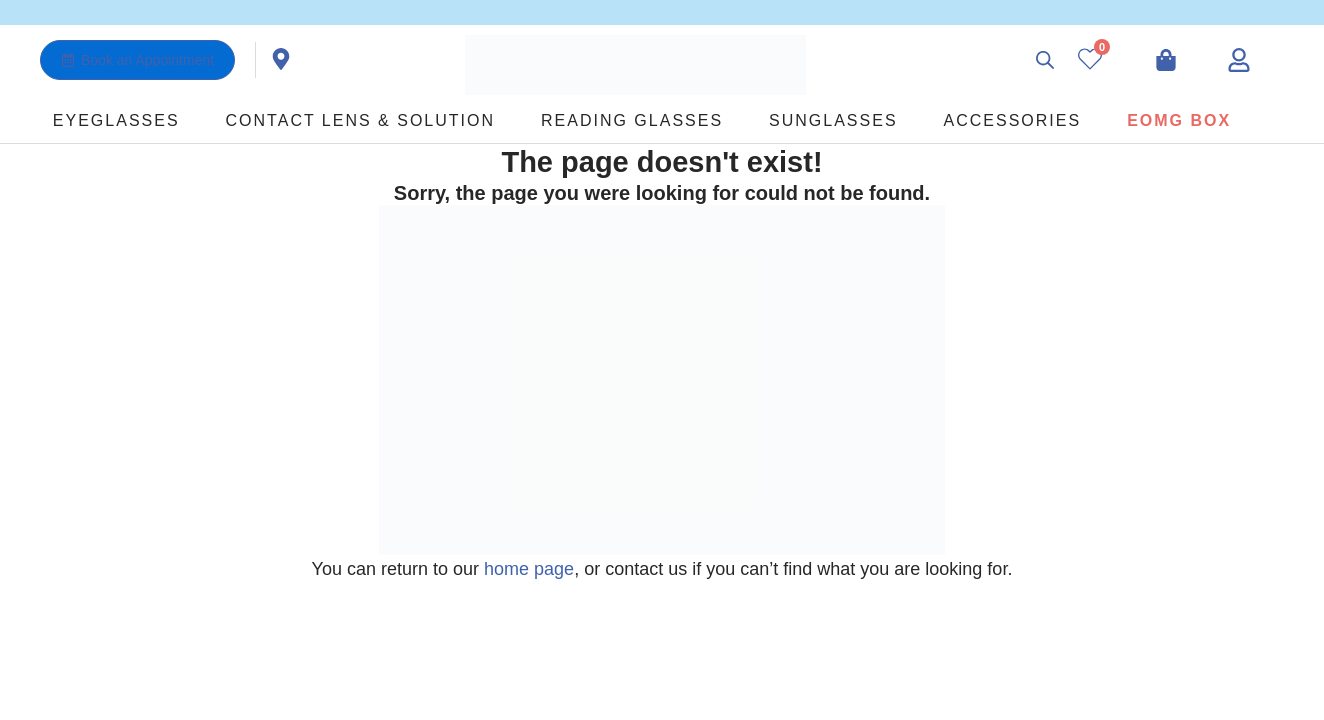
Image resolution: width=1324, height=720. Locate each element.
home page (529, 569)
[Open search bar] (1045, 60)
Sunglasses (833, 120)
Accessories (1013, 120)
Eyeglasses (116, 120)
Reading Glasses (632, 120)
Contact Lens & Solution (360, 120)
